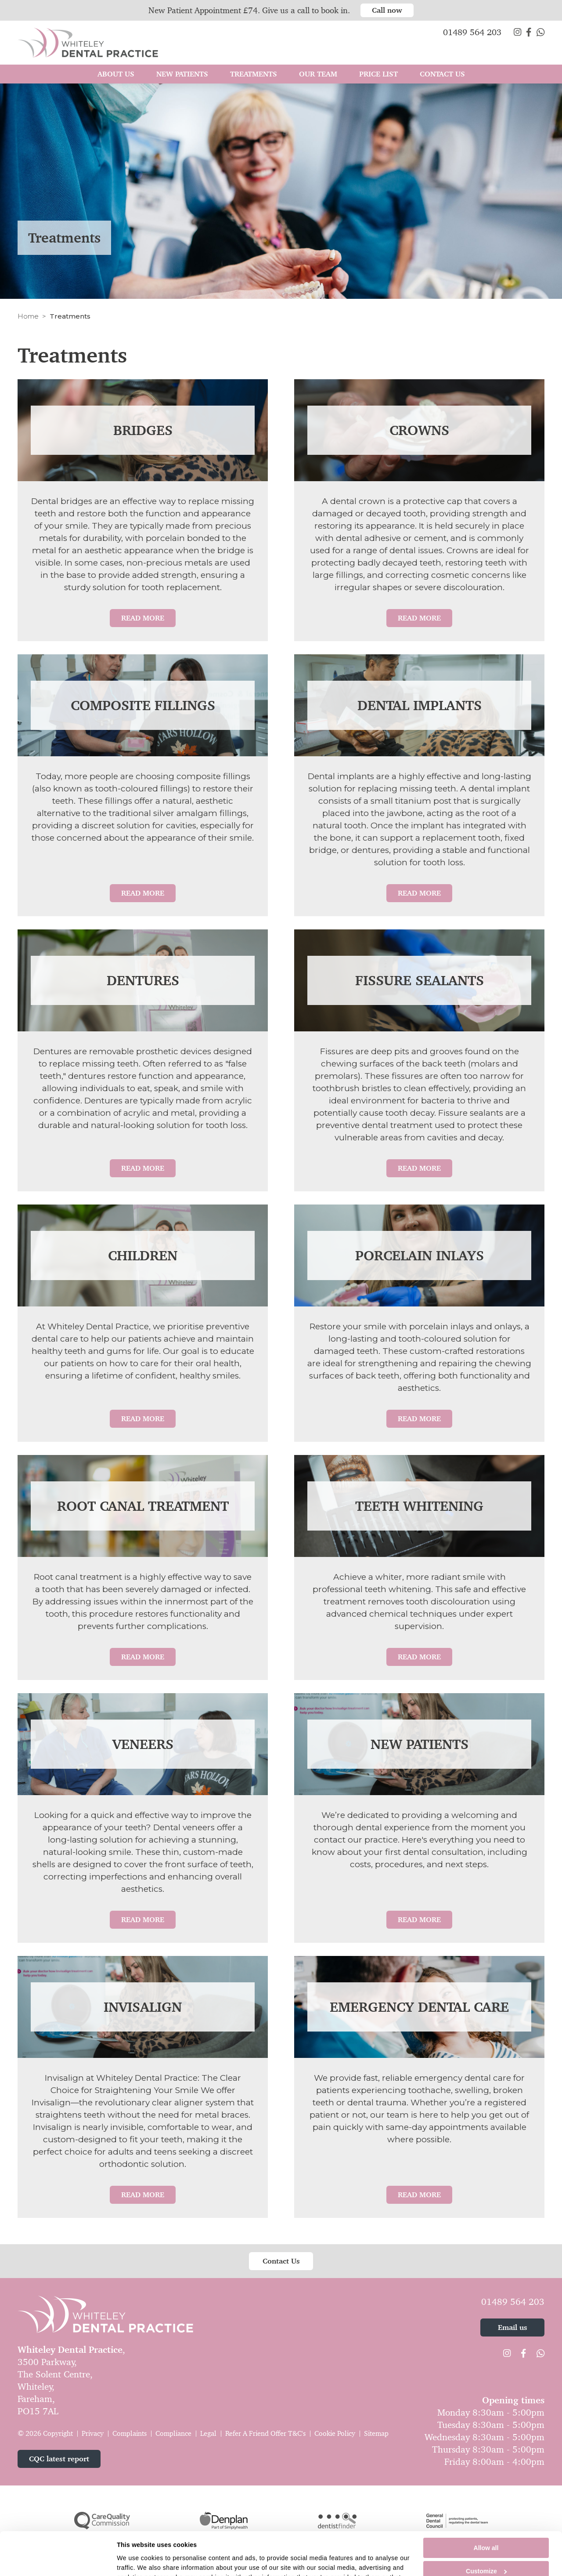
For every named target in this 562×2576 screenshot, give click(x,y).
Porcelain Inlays (419, 1255)
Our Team (318, 74)
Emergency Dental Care (419, 2007)
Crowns (419, 430)
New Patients (419, 1744)
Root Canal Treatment (143, 1506)
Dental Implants (419, 705)
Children (142, 1255)
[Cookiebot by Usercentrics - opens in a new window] (59, 2563)
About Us (115, 74)
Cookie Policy (334, 2433)
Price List (378, 74)
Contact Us (442, 74)
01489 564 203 (512, 2302)
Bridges (143, 430)
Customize (486, 2530)
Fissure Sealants (419, 980)
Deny (486, 2554)
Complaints (129, 2433)
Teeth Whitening (419, 1506)
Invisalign (143, 2007)
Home (28, 316)
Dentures (143, 980)
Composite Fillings (143, 705)
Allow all (486, 2507)
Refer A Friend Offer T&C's (265, 2433)
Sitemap (376, 2433)
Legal (208, 2433)
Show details (136, 2563)
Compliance (173, 2433)
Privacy (93, 2433)
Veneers (142, 1744)
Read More (142, 618)
